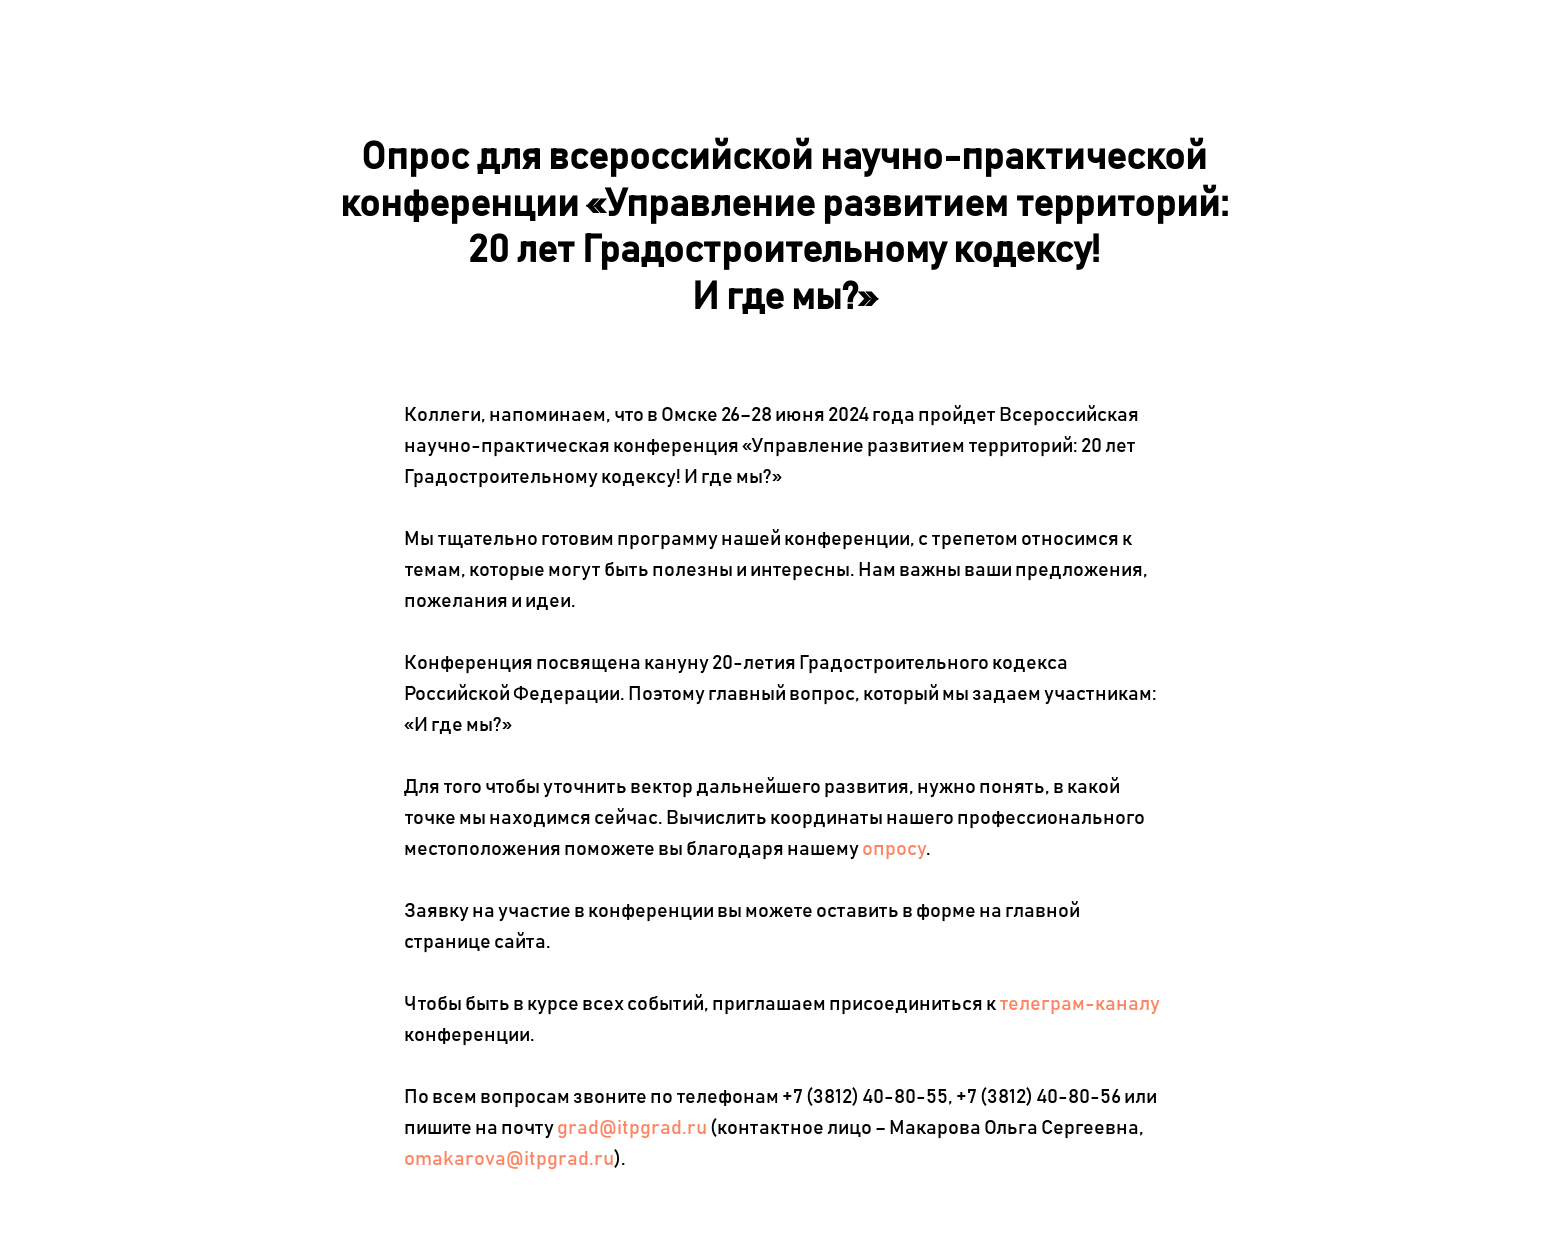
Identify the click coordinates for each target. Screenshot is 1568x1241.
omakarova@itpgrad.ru (509, 1159)
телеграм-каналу (1079, 1004)
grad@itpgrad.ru (632, 1128)
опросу (894, 849)
